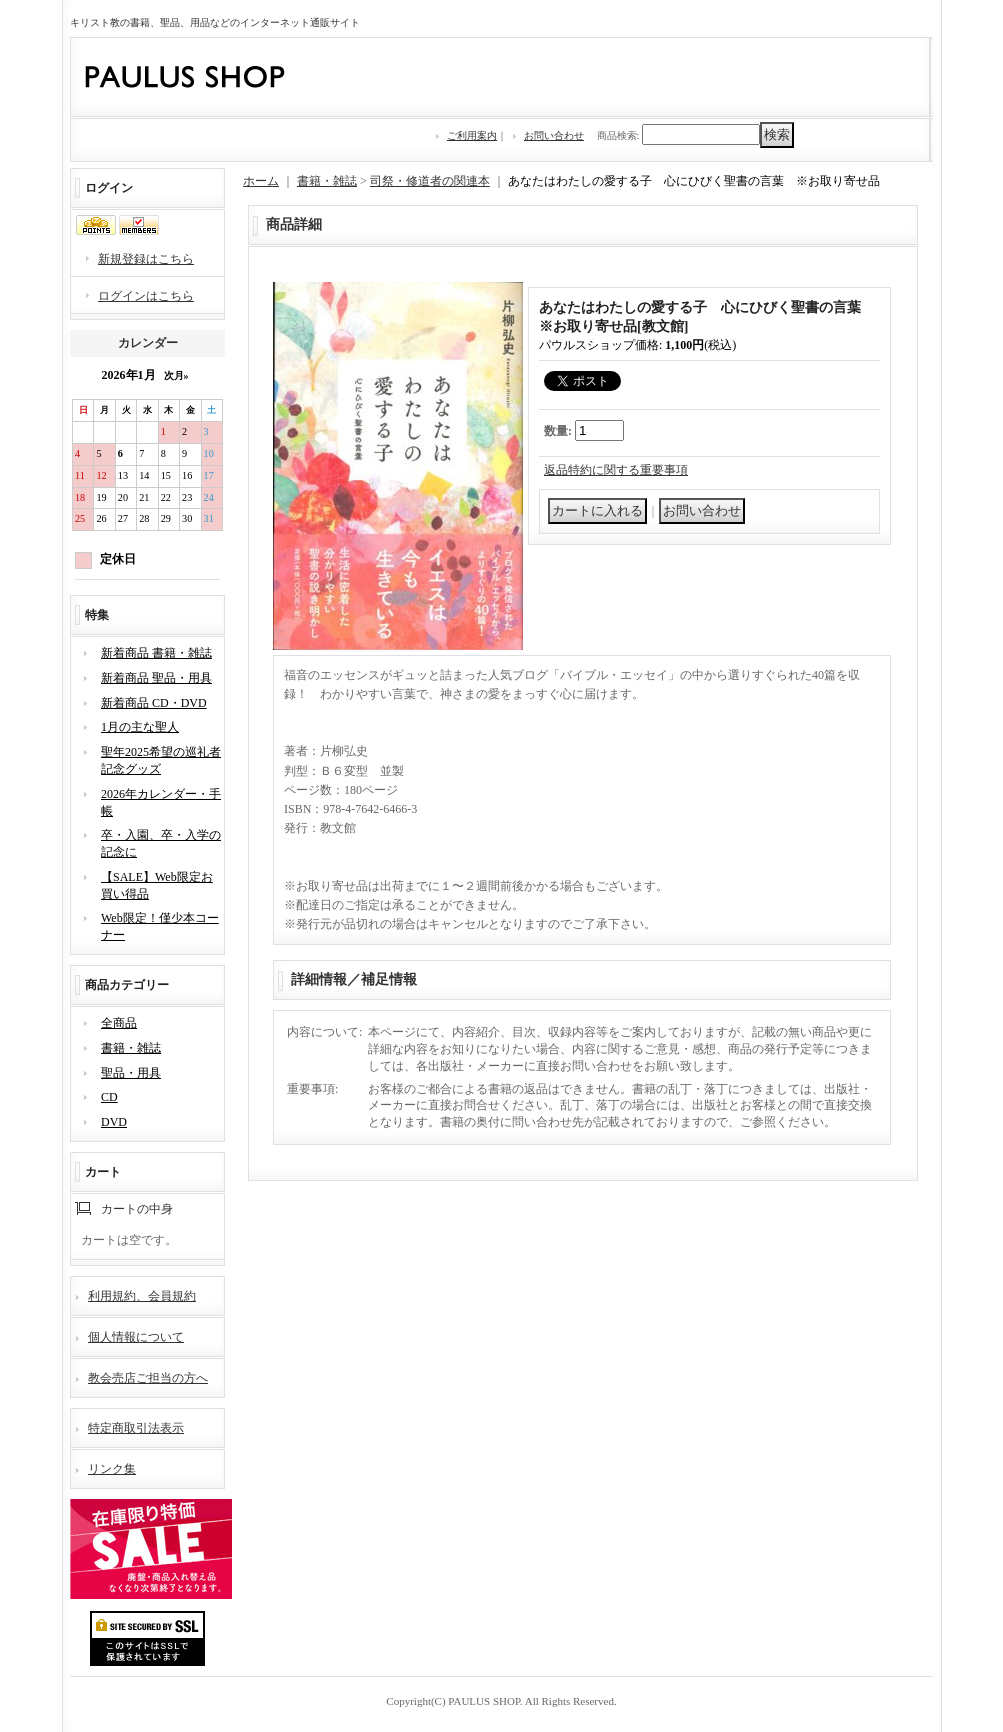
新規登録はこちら (146, 259)
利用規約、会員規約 (142, 1296)
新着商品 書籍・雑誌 (156, 653)
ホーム (261, 181)
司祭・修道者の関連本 (430, 181)
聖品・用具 (131, 1073)
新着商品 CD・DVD (154, 703)
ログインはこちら (146, 296)
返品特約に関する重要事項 (616, 470)
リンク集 (112, 1469)
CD (109, 1097)
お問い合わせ (554, 135)
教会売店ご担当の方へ (148, 1378)
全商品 (119, 1023)
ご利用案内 (472, 135)
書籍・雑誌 (131, 1048)
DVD (114, 1122)
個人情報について (136, 1337)
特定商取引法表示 (136, 1428)
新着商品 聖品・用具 (156, 678)
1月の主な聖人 (140, 727)
